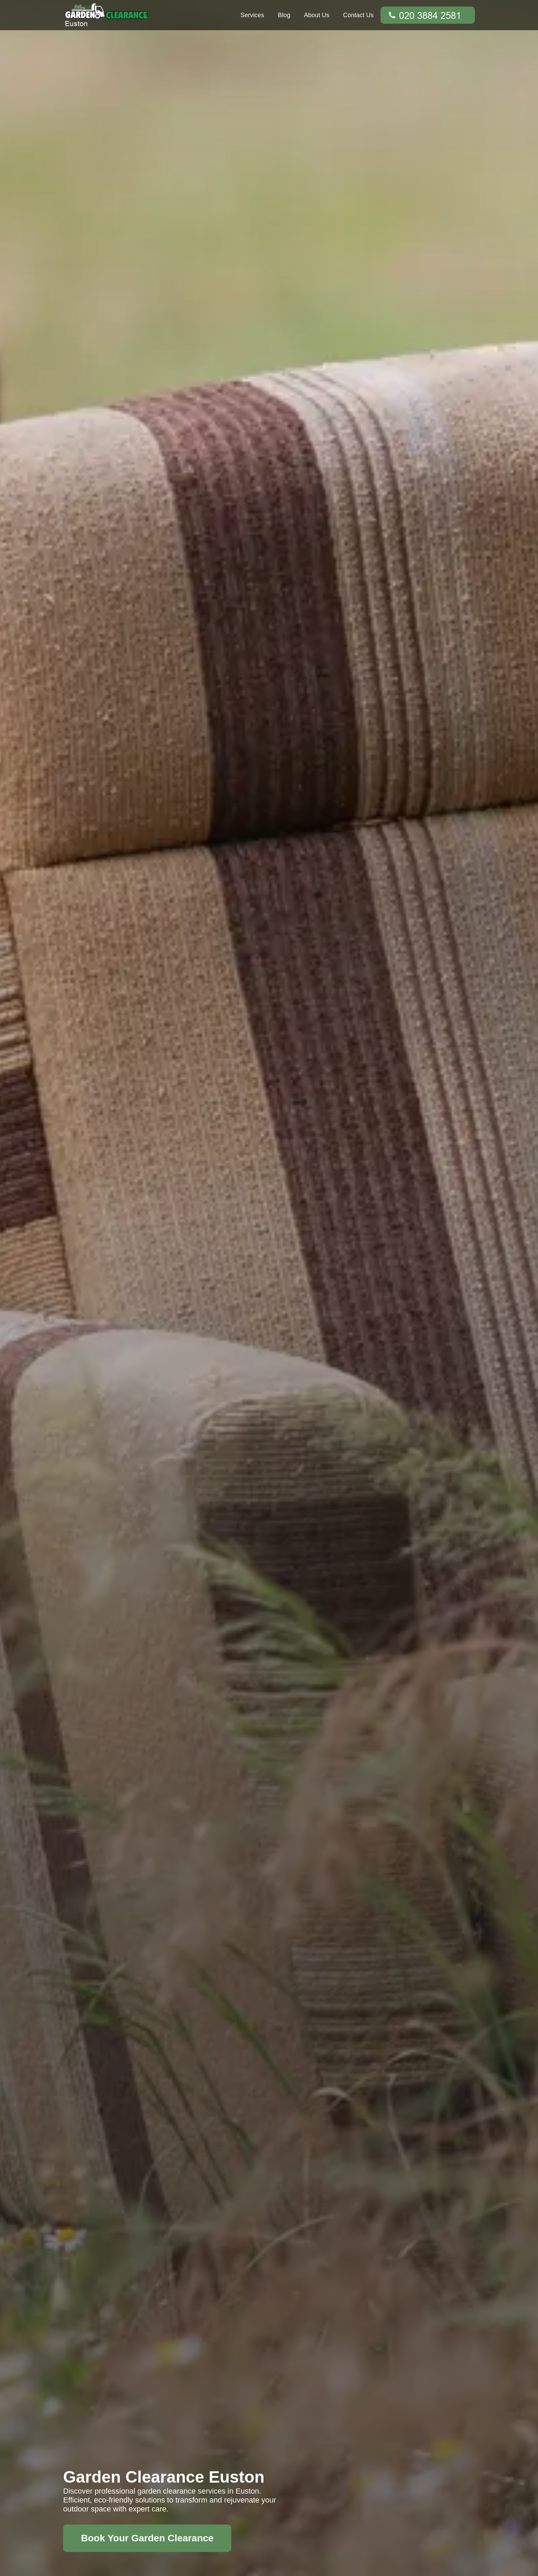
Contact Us (358, 15)
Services (252, 15)
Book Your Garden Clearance (147, 2538)
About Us (316, 15)
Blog (284, 15)
